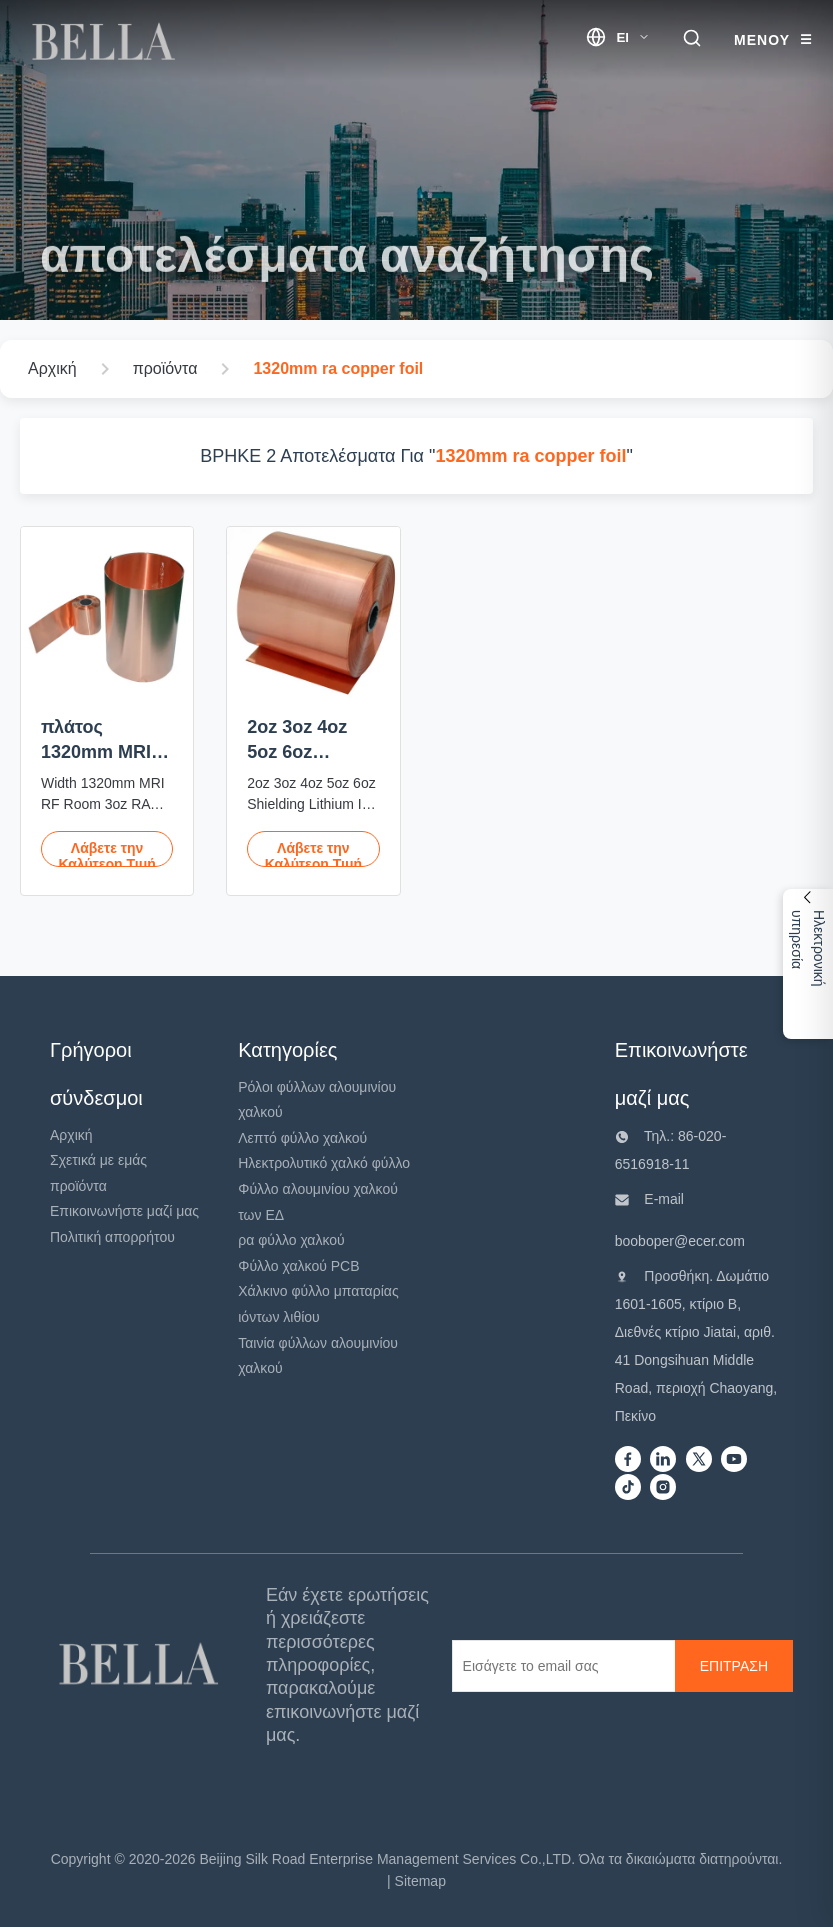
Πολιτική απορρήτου (112, 1237)
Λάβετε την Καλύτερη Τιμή (106, 853)
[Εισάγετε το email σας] (562, 1666)
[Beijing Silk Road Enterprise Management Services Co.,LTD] (142, 1665)
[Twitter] (699, 1460)
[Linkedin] (663, 1460)
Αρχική (71, 1135)
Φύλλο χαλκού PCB (298, 1266)
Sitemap (420, 1881)
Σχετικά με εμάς (98, 1160)
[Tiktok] (628, 1488)
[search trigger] (692, 39)
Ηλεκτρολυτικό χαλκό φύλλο (324, 1163)
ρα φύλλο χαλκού (291, 1240)
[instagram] (663, 1488)
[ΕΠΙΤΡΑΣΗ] (734, 1666)
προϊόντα (78, 1186)
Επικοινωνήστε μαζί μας (124, 1211)
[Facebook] (628, 1460)
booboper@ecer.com (680, 1241)
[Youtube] (734, 1460)
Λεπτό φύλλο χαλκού (302, 1138)
